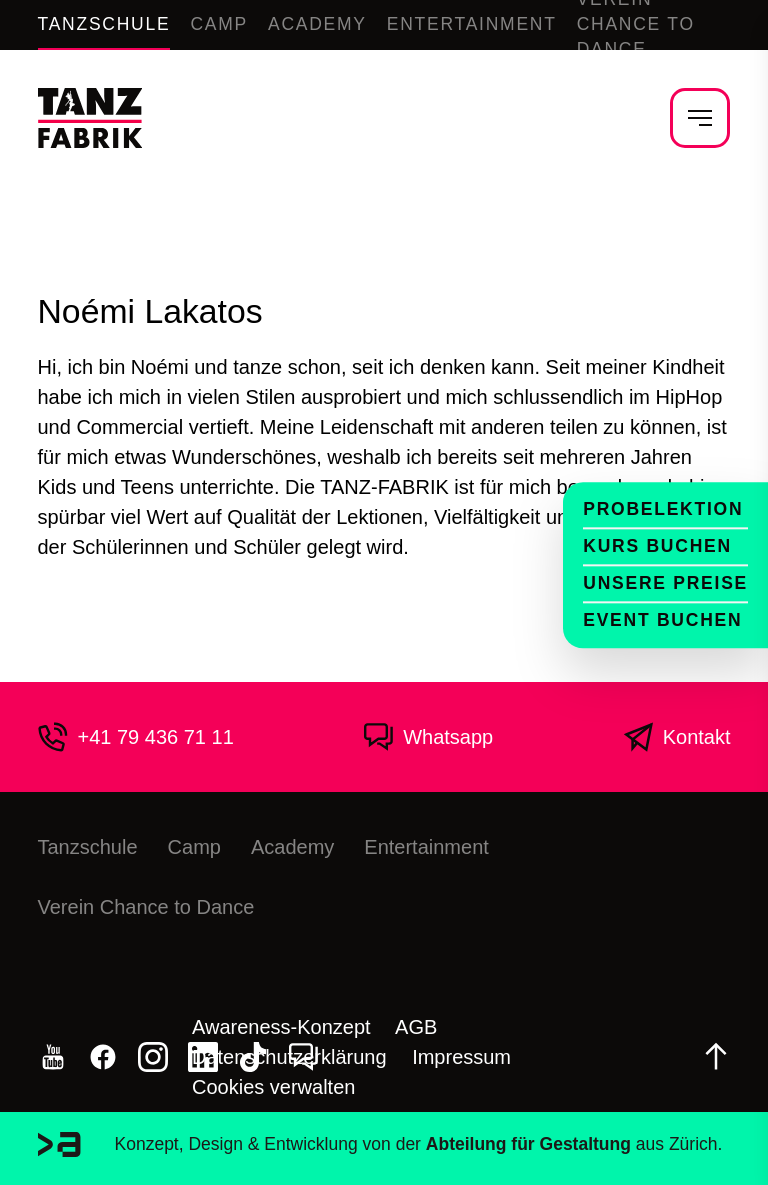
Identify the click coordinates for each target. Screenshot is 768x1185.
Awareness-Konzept (281, 1027)
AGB (416, 1027)
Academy (317, 24)
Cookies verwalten (273, 1087)
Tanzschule (104, 24)
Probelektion (663, 509)
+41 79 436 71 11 (136, 737)
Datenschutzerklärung (289, 1057)
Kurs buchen (657, 546)
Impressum (461, 1057)
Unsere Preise (665, 583)
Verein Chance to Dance (146, 907)
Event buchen (662, 620)
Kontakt (677, 737)
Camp (219, 24)
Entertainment (472, 24)
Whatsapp (428, 737)
